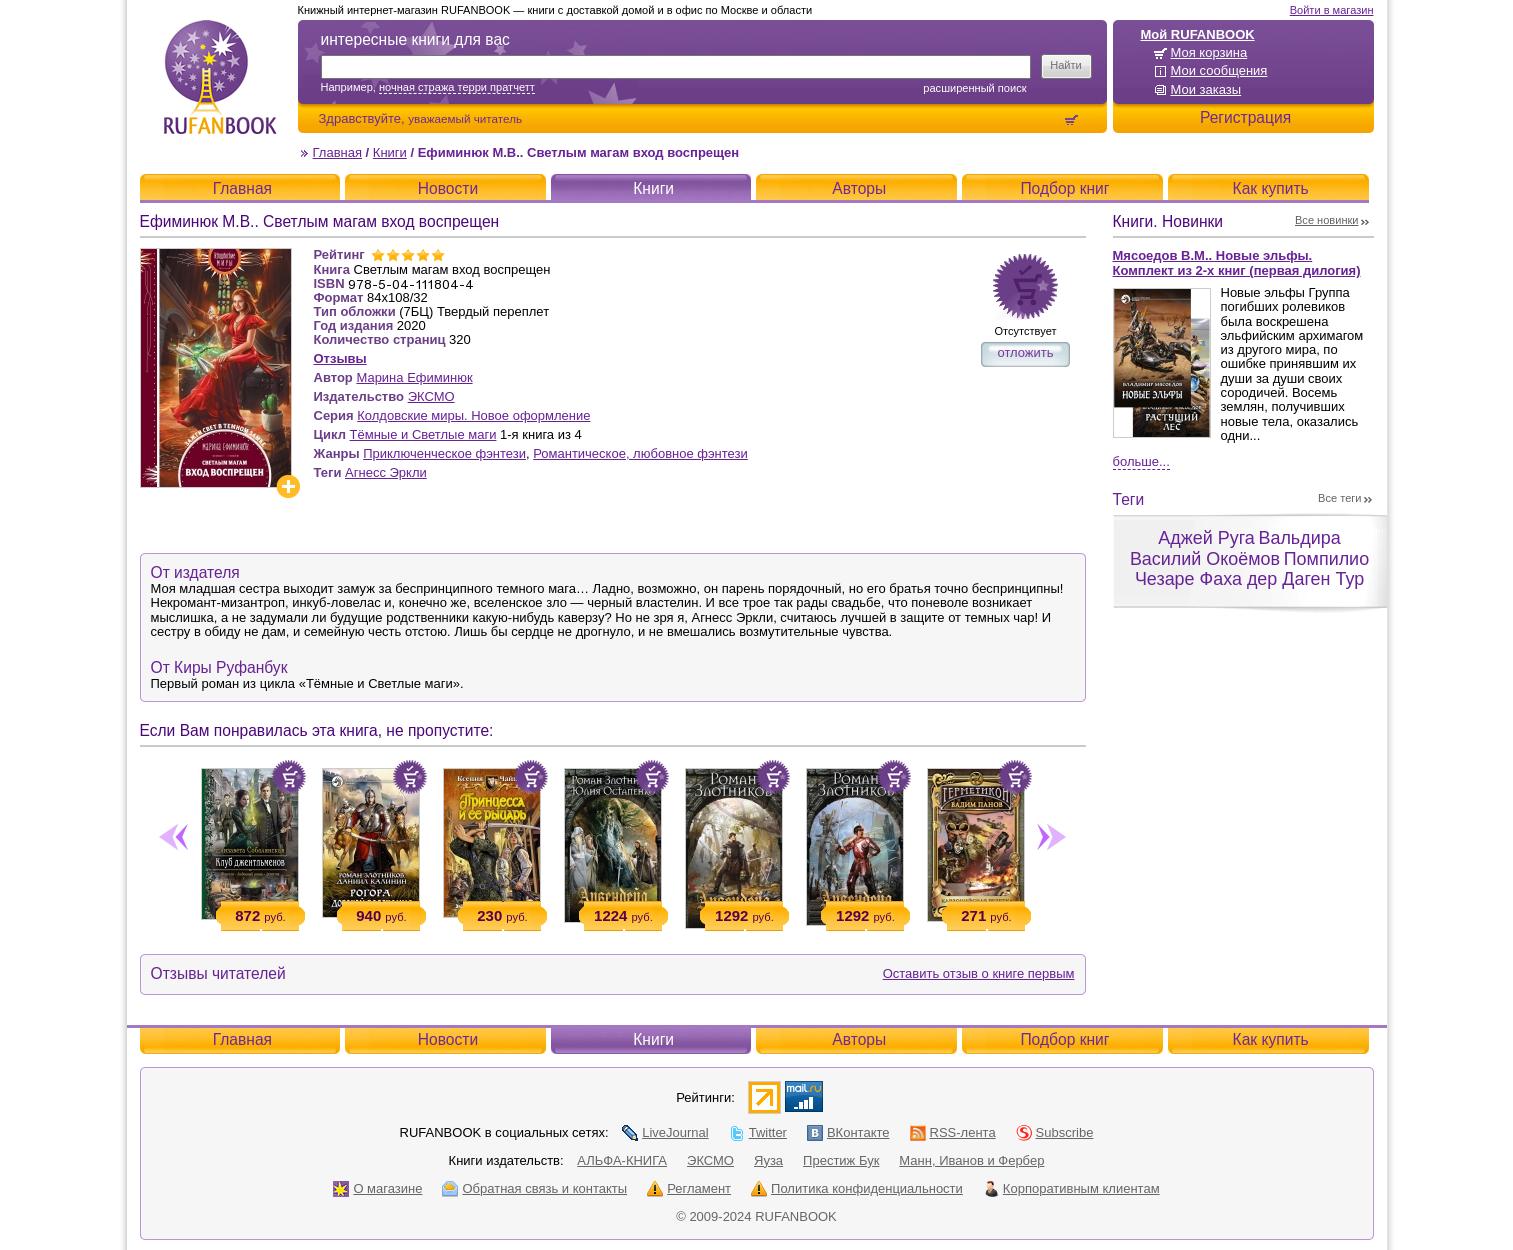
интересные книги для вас (415, 39)
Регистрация (1245, 117)
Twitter (758, 1132)
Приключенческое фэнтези (444, 453)
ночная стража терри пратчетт (457, 87)
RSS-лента (953, 1132)
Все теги (1339, 498)
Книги (390, 152)
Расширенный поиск (974, 88)
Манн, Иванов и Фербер (971, 1160)
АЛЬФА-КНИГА (622, 1160)
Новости (448, 188)
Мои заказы (1206, 89)
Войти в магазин (1332, 10)
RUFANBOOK (220, 77)
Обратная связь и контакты (534, 1188)
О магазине (377, 1188)
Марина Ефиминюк (414, 377)
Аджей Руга (1206, 538)
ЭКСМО (431, 396)
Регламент (689, 1188)
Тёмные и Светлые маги (423, 434)
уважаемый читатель (465, 118)
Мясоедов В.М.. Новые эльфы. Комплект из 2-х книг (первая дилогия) (1237, 263)
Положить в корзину (289, 777)
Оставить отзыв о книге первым (979, 973)
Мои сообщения (1219, 70)
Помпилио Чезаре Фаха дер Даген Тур (1252, 569)
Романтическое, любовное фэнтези (640, 453)
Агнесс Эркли (386, 472)
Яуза (768, 1160)
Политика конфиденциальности (857, 1188)
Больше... (1141, 461)
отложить (1025, 352)
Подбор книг (1064, 188)
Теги (1129, 499)
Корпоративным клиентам (1071, 1188)
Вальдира (1299, 538)
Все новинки (1327, 220)
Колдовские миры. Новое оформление (473, 415)
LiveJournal (665, 1132)
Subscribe (1055, 1132)
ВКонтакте (848, 1132)
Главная (337, 152)
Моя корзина (1209, 52)
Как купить (1271, 188)
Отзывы (340, 358)
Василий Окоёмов (1205, 559)
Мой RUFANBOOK (1198, 34)
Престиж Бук (841, 1160)
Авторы (859, 188)
